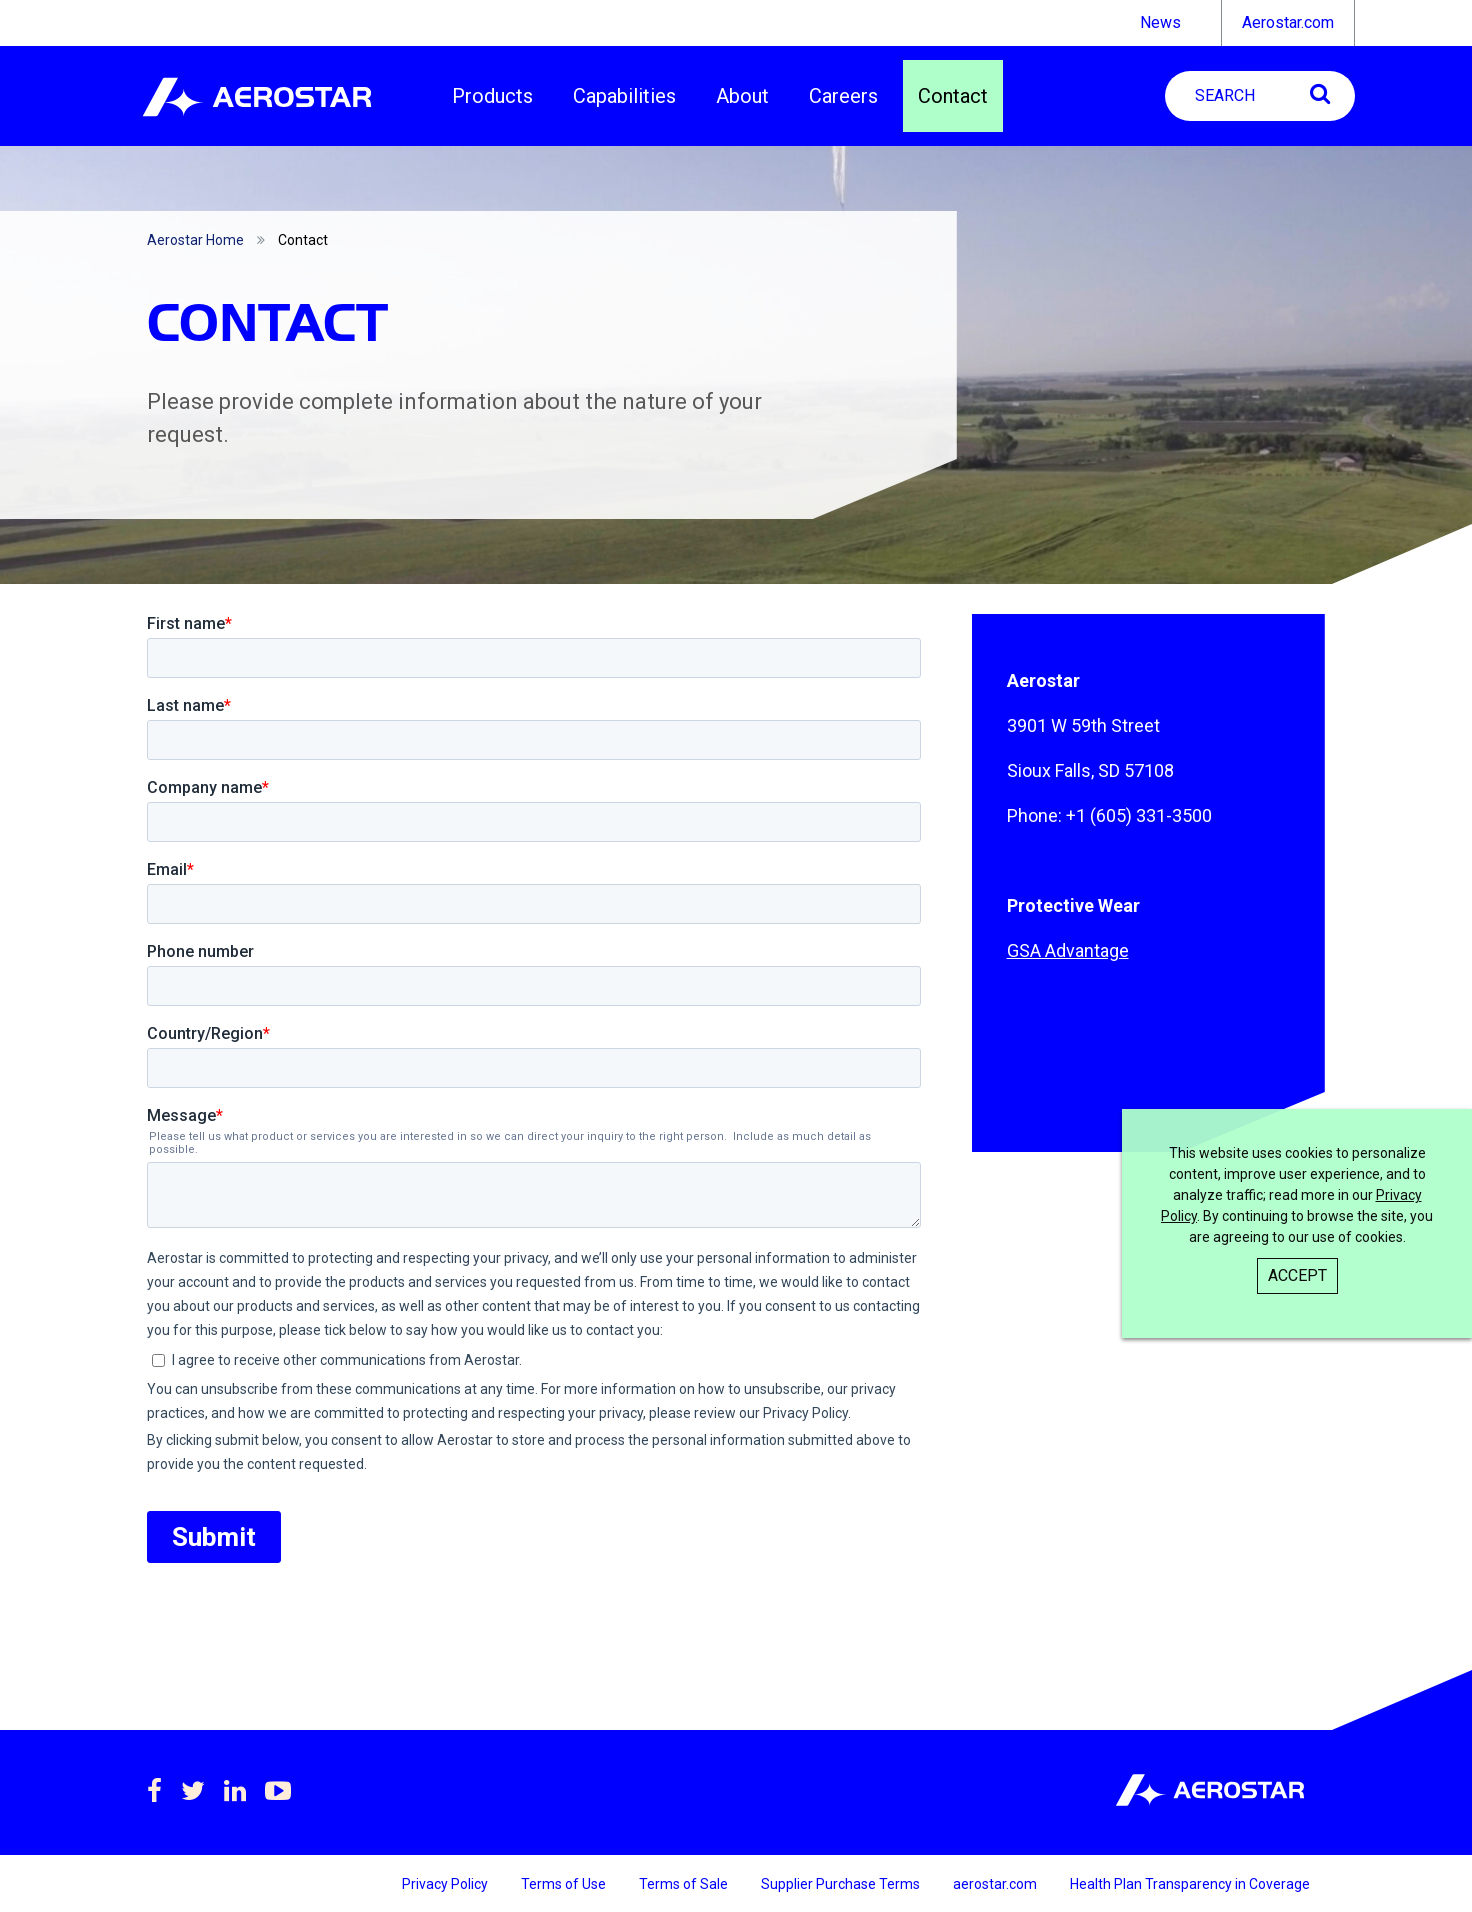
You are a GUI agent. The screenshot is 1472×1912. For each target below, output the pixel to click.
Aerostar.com (1288, 22)
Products (492, 96)
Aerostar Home (195, 240)
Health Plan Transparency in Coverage (1190, 1884)
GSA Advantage (1068, 950)
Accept (1297, 1275)
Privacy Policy (446, 1884)
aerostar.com (996, 1884)
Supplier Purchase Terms (842, 1884)
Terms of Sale (685, 1884)
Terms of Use (565, 1884)
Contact (953, 96)
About (742, 96)
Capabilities (624, 96)
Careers (843, 96)
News (1160, 22)
